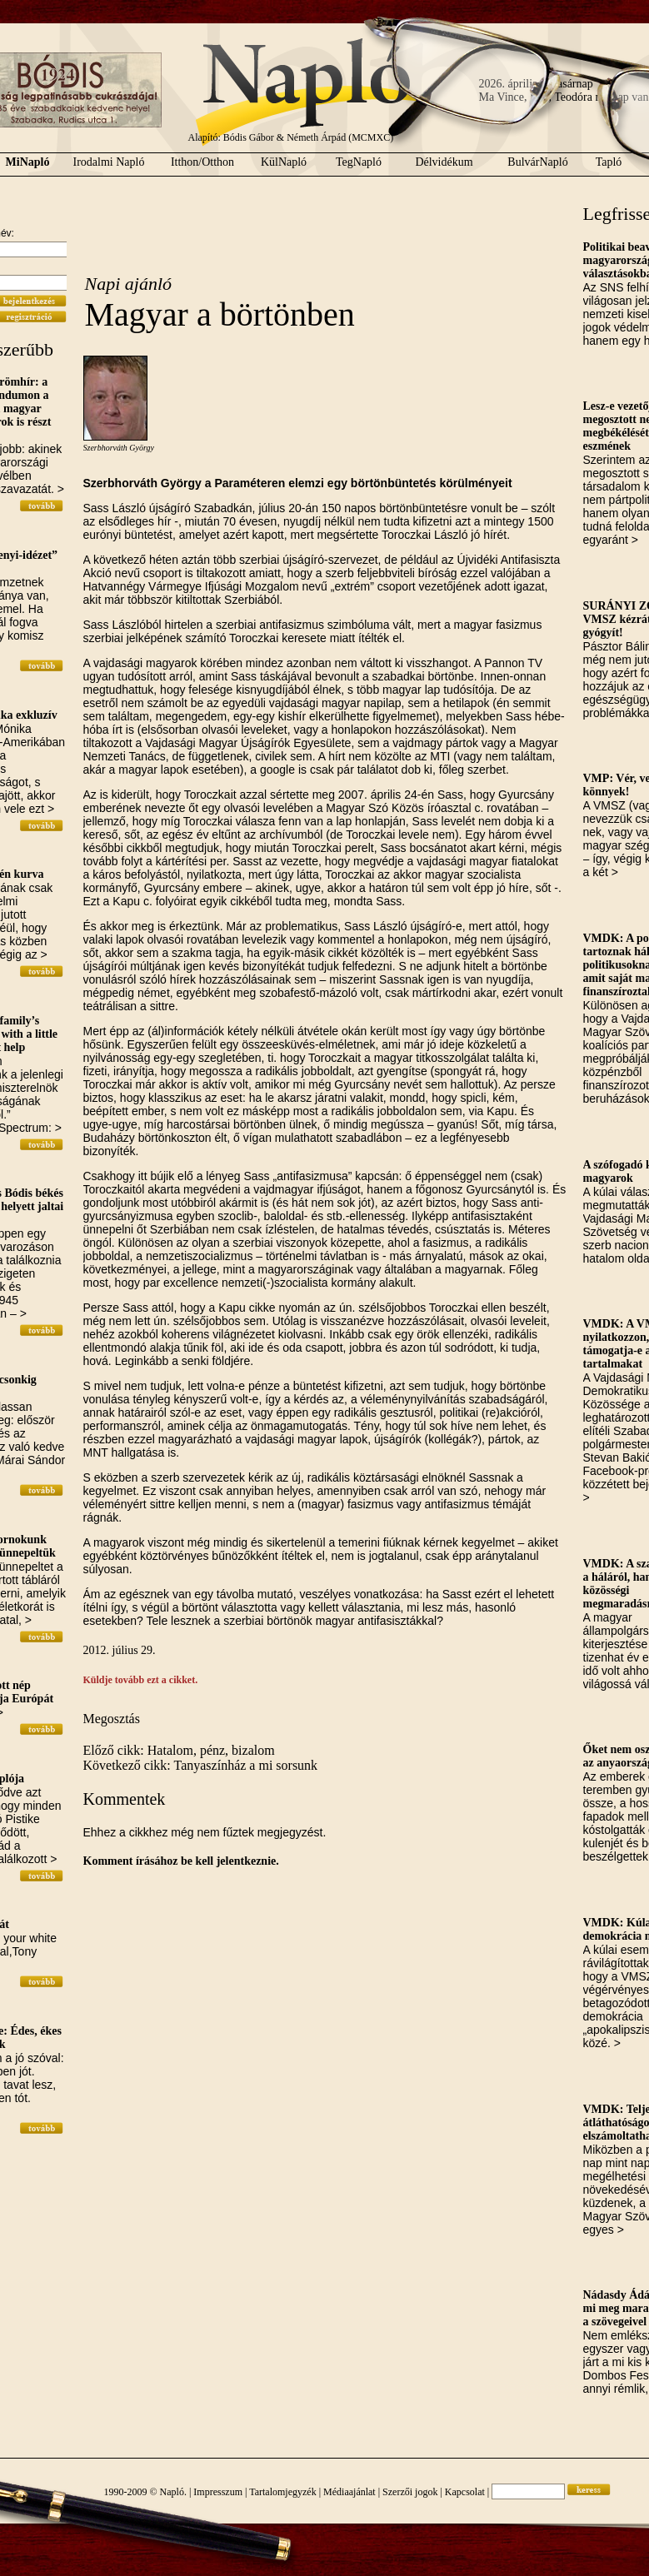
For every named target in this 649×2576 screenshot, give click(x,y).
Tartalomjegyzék (282, 2492)
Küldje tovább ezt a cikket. (140, 1680)
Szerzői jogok (409, 2492)
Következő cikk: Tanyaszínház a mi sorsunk (200, 1765)
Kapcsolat (465, 2492)
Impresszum (217, 2492)
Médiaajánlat (349, 2492)
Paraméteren (249, 483)
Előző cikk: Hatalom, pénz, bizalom (179, 1750)
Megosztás (111, 1719)
